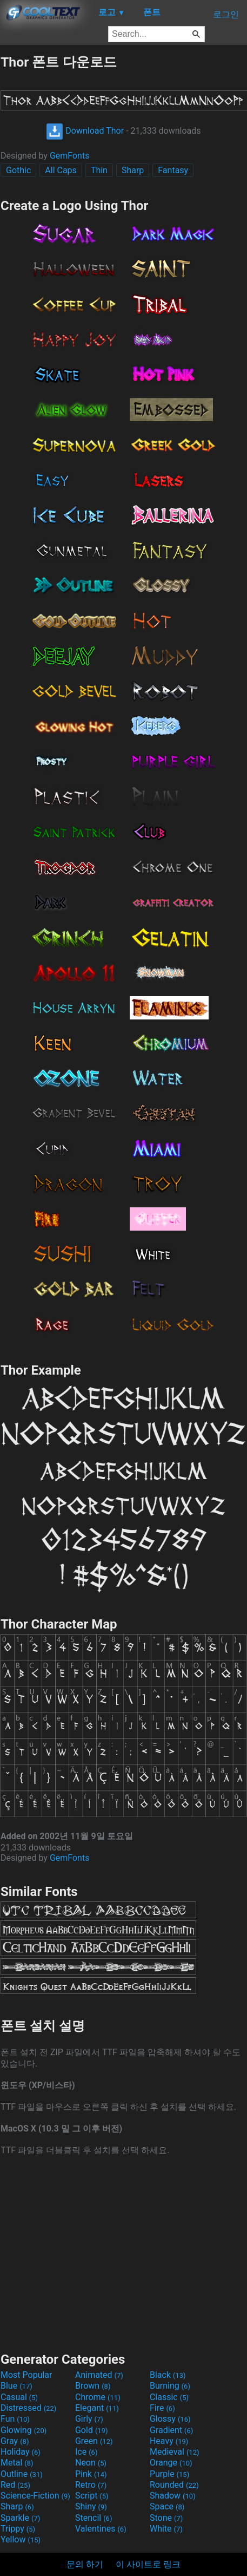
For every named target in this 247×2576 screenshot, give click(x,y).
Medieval (174, 2452)
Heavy (169, 2441)
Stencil (93, 2518)
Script (92, 2495)
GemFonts (70, 156)
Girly (89, 2419)
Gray (15, 2441)
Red (15, 2485)
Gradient (171, 2430)
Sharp (133, 170)
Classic (169, 2397)
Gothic (18, 170)
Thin (99, 170)
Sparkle (20, 2518)
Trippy (18, 2528)
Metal (17, 2462)
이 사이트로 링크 (148, 2564)
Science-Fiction (35, 2495)
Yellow (21, 2539)
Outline (22, 2474)
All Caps (61, 170)
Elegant (97, 2408)
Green (94, 2441)
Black (168, 2375)
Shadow (173, 2495)
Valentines (100, 2528)
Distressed (28, 2408)
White (166, 2528)
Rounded (174, 2485)
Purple (169, 2474)
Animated (99, 2375)
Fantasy (173, 170)
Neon (90, 2462)
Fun (15, 2419)
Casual (19, 2397)
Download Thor (85, 131)
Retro (90, 2485)
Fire (162, 2408)
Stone (166, 2518)
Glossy (170, 2419)
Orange (171, 2462)
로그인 (226, 14)
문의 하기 (84, 2564)
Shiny (91, 2506)
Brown (92, 2386)
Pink (91, 2474)
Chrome (98, 2397)
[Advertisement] (124, 2253)
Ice (86, 2452)
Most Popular (26, 2375)
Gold (91, 2430)
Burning (170, 2386)
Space (167, 2506)
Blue (16, 2386)
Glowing (23, 2430)
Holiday (21, 2452)
